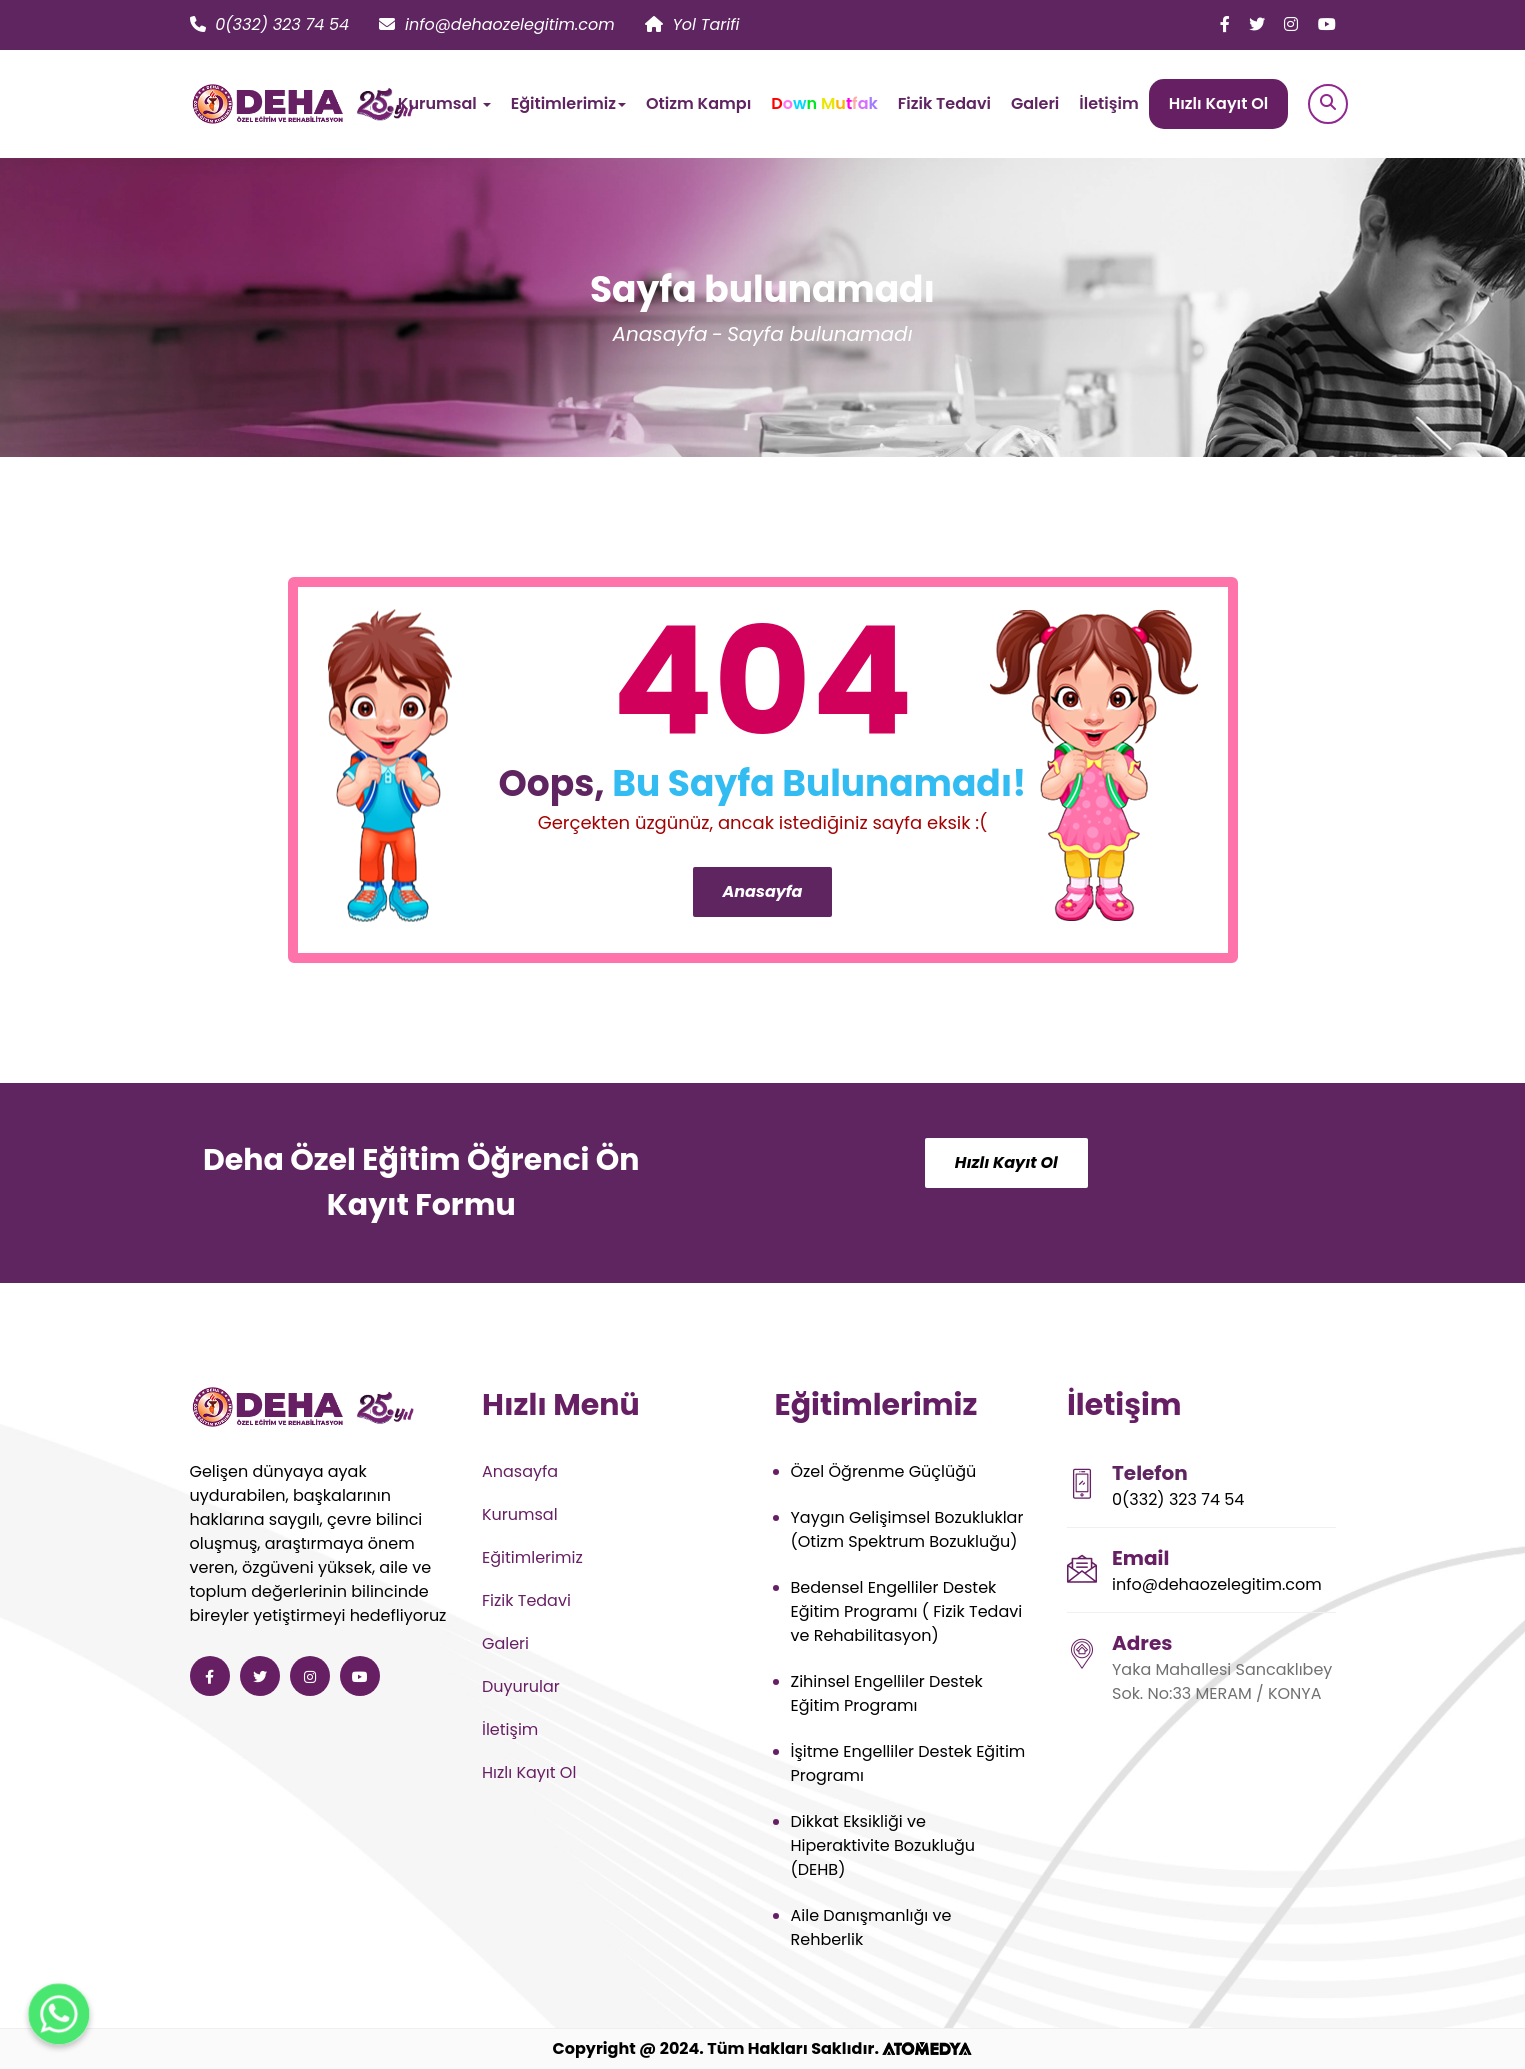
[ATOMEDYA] (927, 2048)
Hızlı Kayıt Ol (1219, 103)
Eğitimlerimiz (532, 1557)
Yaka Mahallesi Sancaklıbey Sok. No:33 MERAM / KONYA (1222, 1681)
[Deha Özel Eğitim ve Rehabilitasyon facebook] (1225, 24)
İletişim (1108, 103)
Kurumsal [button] (444, 103)
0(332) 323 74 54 (270, 24)
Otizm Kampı (698, 103)
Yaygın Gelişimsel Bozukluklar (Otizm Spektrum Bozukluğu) (907, 1529)
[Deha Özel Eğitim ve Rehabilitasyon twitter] (1257, 24)
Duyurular (521, 1686)
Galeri (1035, 103)
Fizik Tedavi (944, 103)
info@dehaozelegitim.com (497, 24)
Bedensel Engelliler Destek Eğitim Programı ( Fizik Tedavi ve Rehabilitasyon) (907, 1611)
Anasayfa (659, 334)
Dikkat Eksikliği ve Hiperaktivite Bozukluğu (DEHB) (883, 1845)
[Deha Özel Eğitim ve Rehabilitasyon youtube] (1327, 24)
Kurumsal (520, 1514)
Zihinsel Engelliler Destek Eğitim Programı (887, 1693)
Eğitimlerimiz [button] (568, 103)
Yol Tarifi (692, 24)
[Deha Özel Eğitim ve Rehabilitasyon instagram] (1291, 24)
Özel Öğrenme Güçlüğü (884, 1471)
